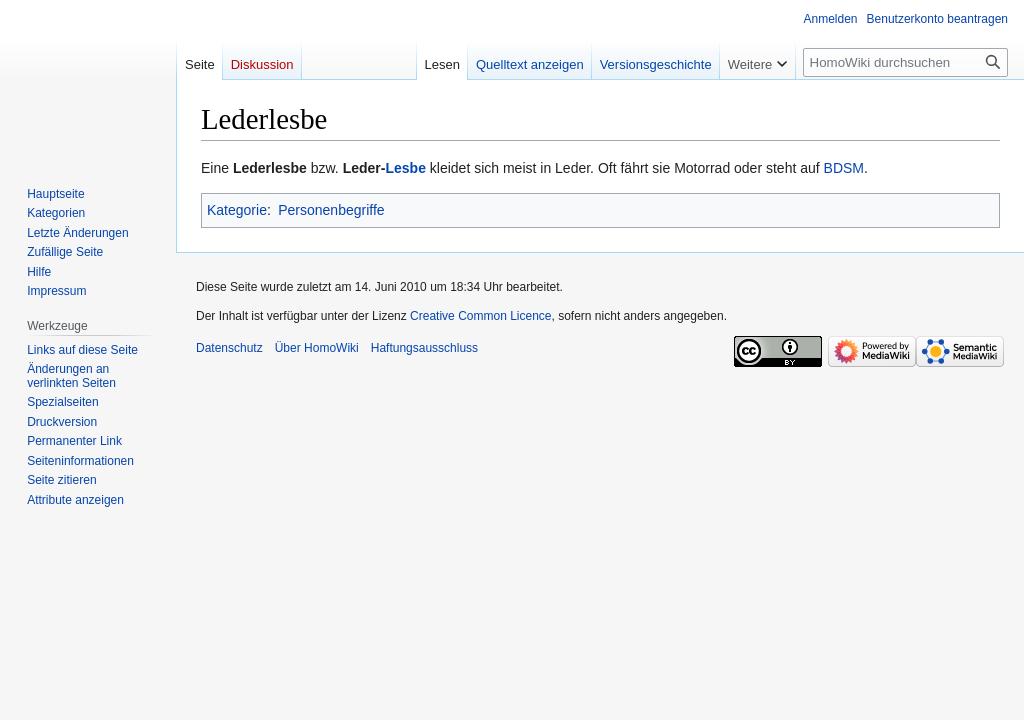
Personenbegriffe (331, 210)
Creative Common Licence (480, 316)
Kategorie (237, 210)
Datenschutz (229, 348)
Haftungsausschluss (424, 348)
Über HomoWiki (317, 348)
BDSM (844, 168)
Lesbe (405, 168)
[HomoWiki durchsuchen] (905, 62)
